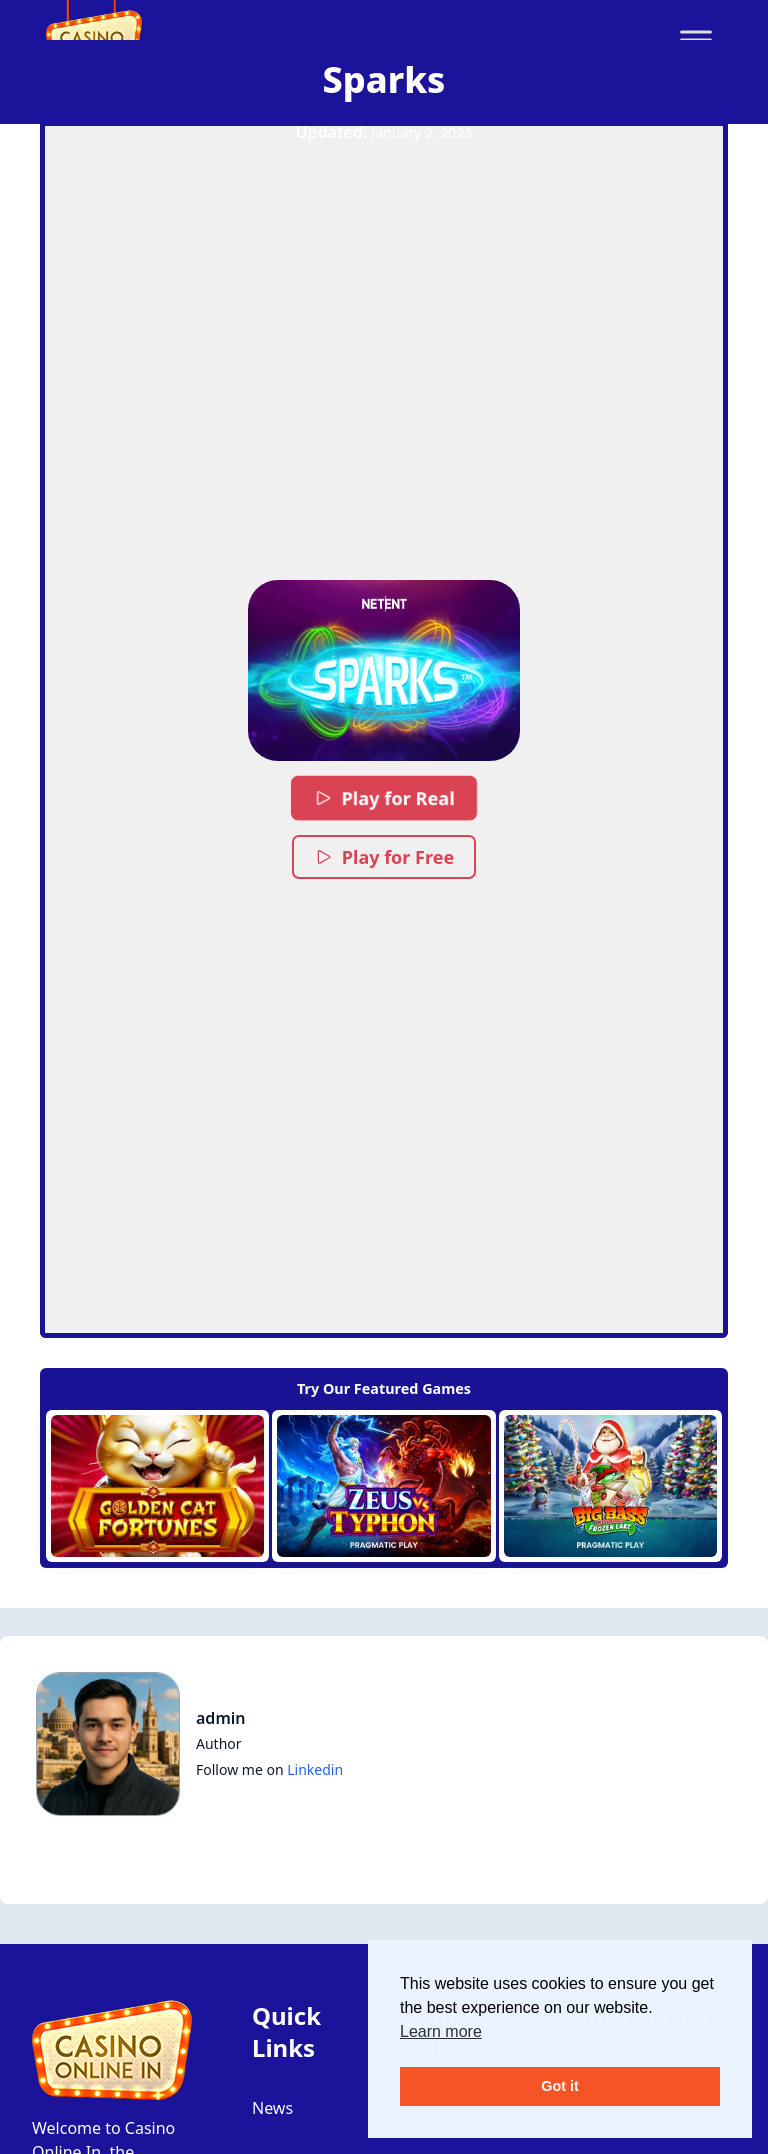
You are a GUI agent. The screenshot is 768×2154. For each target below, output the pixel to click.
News (272, 2108)
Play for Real (384, 798)
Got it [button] (560, 2086)
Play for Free (384, 857)
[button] (383, 670)
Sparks (384, 79)
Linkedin (315, 1769)
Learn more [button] (441, 2031)
